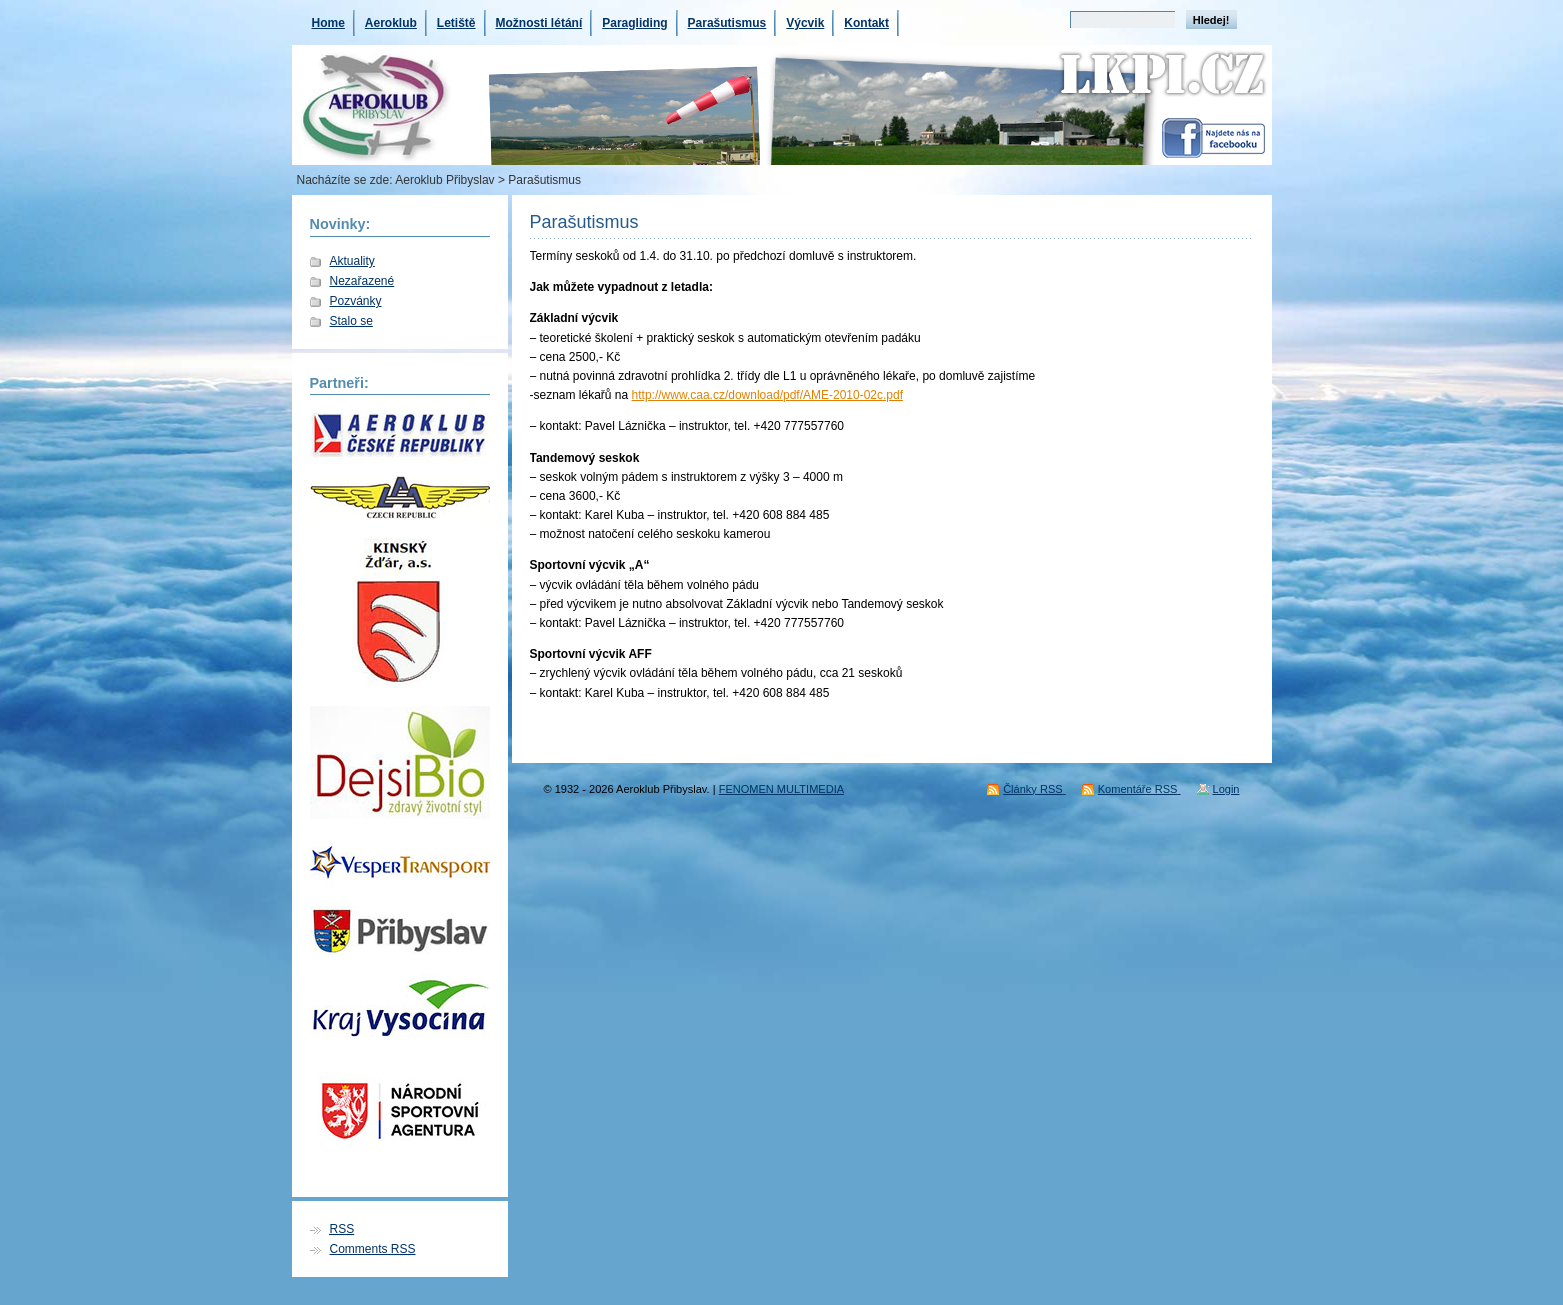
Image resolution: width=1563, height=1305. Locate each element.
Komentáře (1139, 789)
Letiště (456, 23)
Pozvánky (356, 301)
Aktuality (352, 261)
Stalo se (351, 321)
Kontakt (866, 23)
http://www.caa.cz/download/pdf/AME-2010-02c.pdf (767, 395)
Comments (373, 1249)
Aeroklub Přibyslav (444, 180)
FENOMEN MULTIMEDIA (781, 789)
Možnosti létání (539, 23)
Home (328, 23)
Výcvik (805, 23)
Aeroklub (391, 23)
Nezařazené (362, 281)
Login (1226, 789)
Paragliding (634, 23)
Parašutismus (727, 23)
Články (1034, 789)
